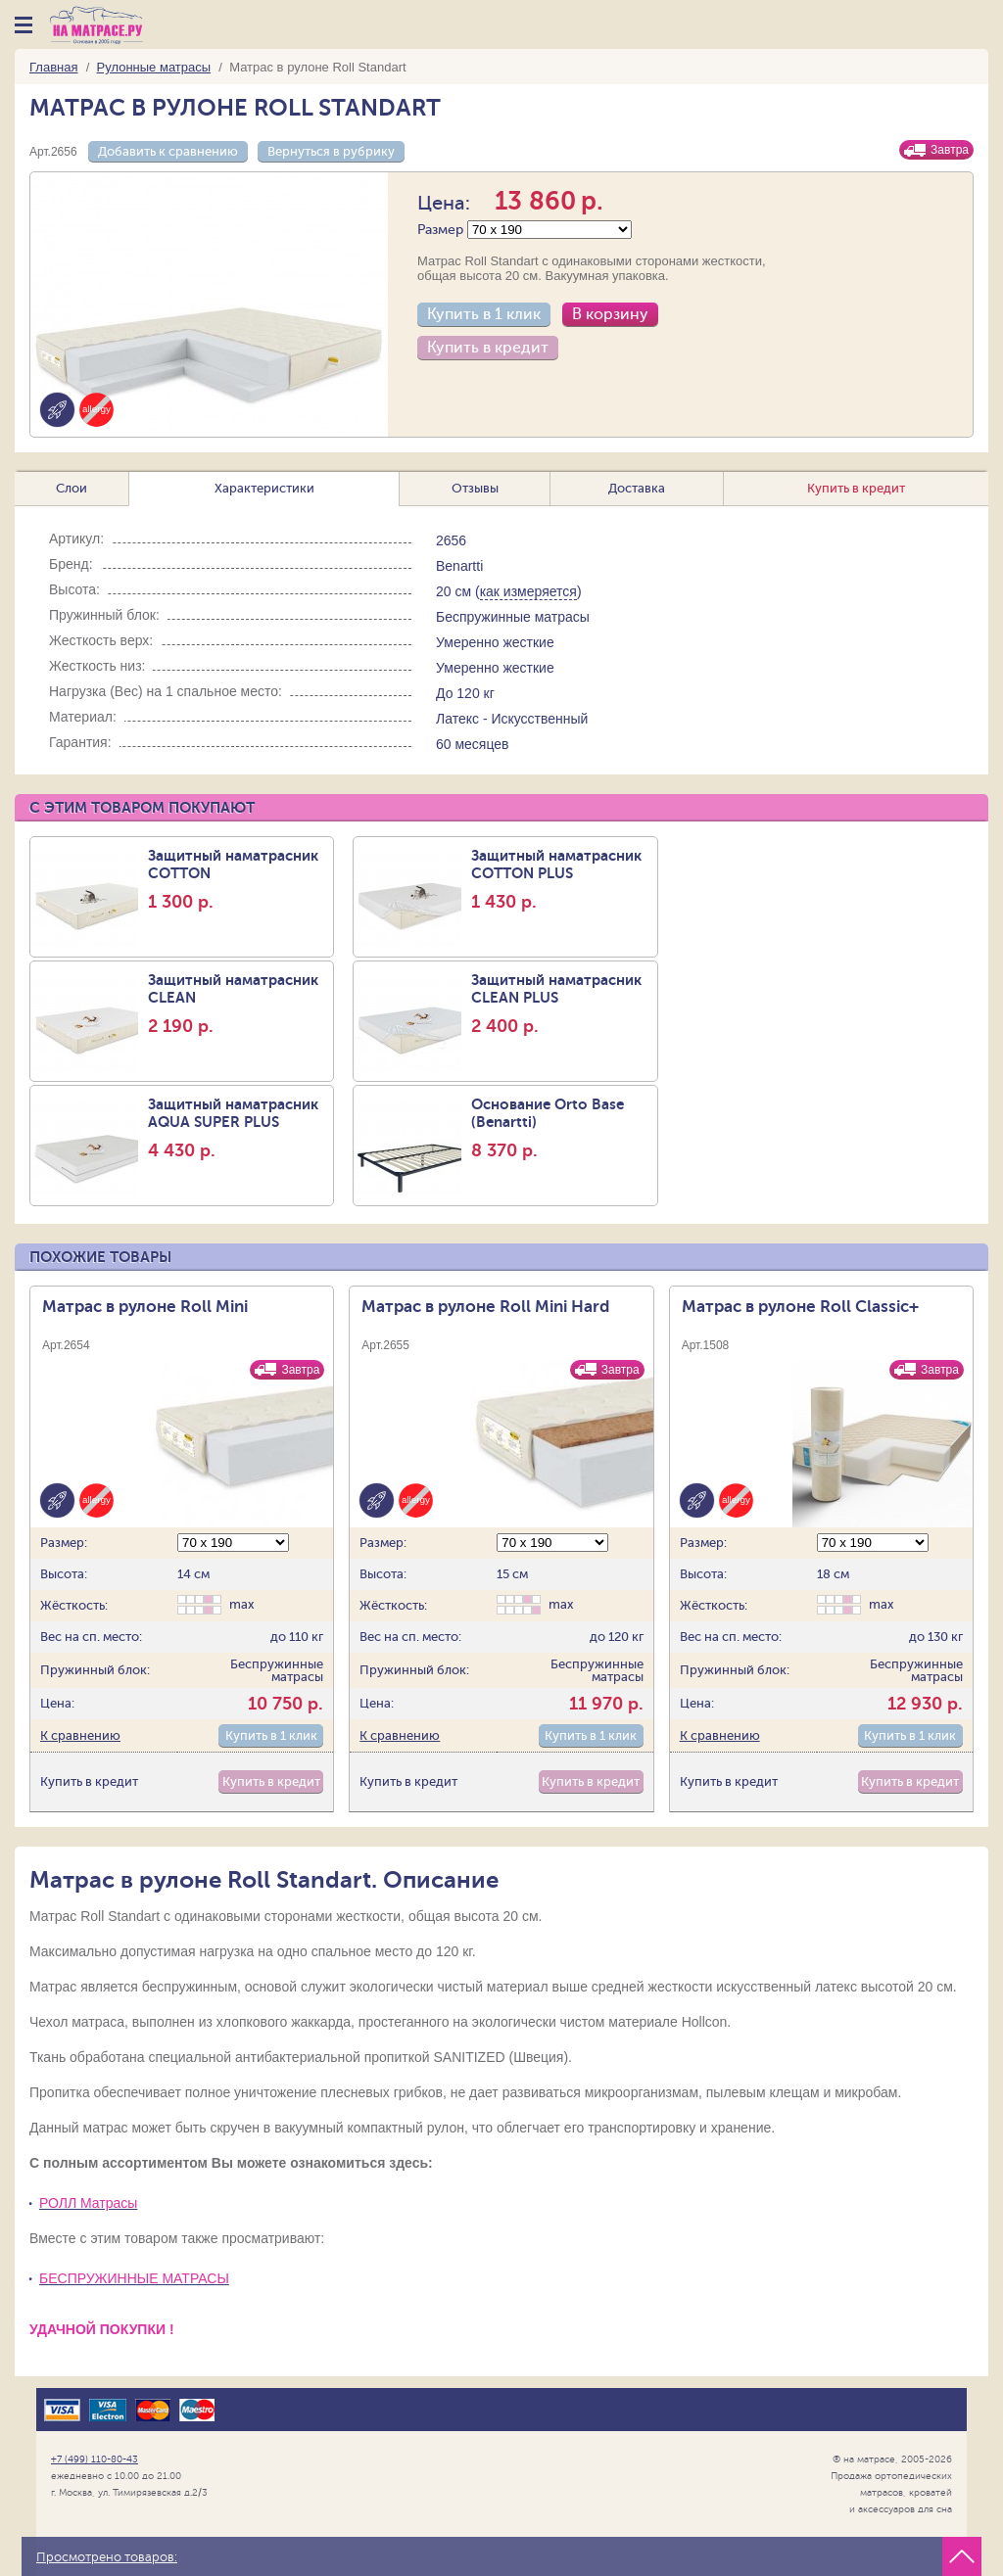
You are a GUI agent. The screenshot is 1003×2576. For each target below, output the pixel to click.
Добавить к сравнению (168, 151)
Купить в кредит (488, 347)
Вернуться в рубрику (331, 151)
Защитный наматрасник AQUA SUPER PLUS (238, 1128)
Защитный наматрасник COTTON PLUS (561, 879)
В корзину (610, 314)
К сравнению (80, 1735)
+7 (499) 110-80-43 (94, 2459)
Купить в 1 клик (484, 314)
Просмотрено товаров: (106, 2557)
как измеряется (528, 591)
